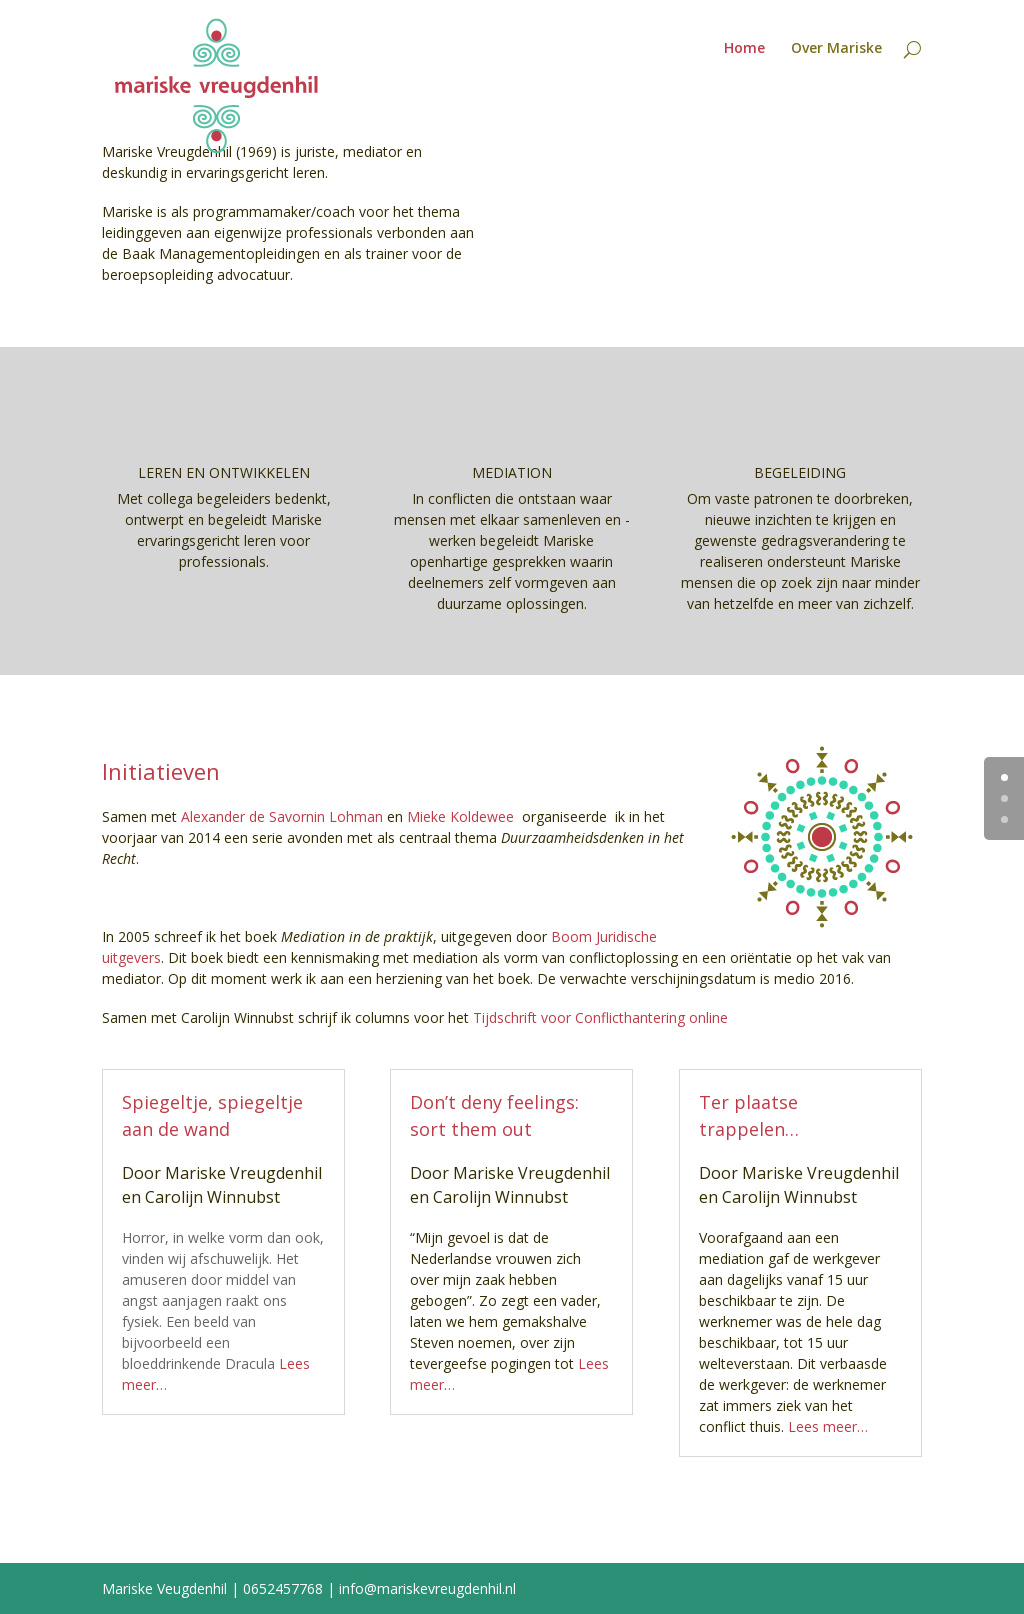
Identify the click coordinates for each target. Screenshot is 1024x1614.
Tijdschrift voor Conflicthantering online (600, 1017)
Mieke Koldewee (460, 816)
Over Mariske (836, 49)
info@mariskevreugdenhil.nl (427, 1588)
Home (744, 49)
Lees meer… (828, 1426)
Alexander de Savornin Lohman (282, 816)
